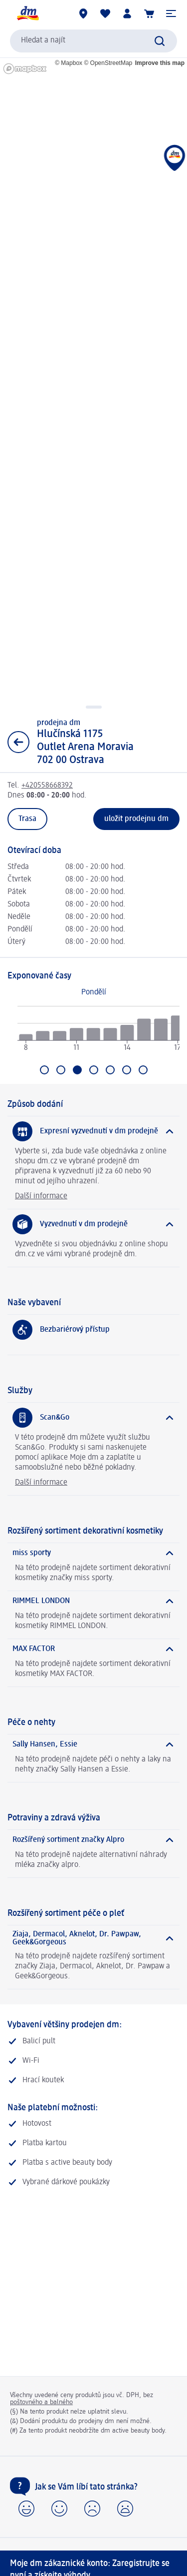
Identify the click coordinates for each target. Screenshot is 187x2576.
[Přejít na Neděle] (143, 1069)
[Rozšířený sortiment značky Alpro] (93, 1840)
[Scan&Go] (93, 1418)
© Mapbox (68, 62)
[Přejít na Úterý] (60, 1069)
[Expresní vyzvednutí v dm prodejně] (93, 1131)
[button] (171, 13)
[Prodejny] (83, 13)
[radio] (25, 1037)
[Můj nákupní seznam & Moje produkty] (105, 13)
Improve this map (160, 62)
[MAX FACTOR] (93, 1649)
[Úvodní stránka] (27, 13)
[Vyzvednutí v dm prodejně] (93, 1224)
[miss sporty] (93, 1553)
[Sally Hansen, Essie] (93, 1744)
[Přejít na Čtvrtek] (93, 1069)
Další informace (41, 1196)
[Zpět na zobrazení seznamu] (18, 742)
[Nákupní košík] (149, 13)
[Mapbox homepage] (25, 68)
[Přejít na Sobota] (126, 1069)
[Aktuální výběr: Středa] (77, 1069)
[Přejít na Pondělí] (44, 1069)
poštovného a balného (41, 2402)
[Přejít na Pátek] (110, 1069)
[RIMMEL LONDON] (93, 1601)
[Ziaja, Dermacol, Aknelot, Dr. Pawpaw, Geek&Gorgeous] (93, 1938)
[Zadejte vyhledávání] (160, 40)
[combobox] (93, 40)
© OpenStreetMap (108, 62)
